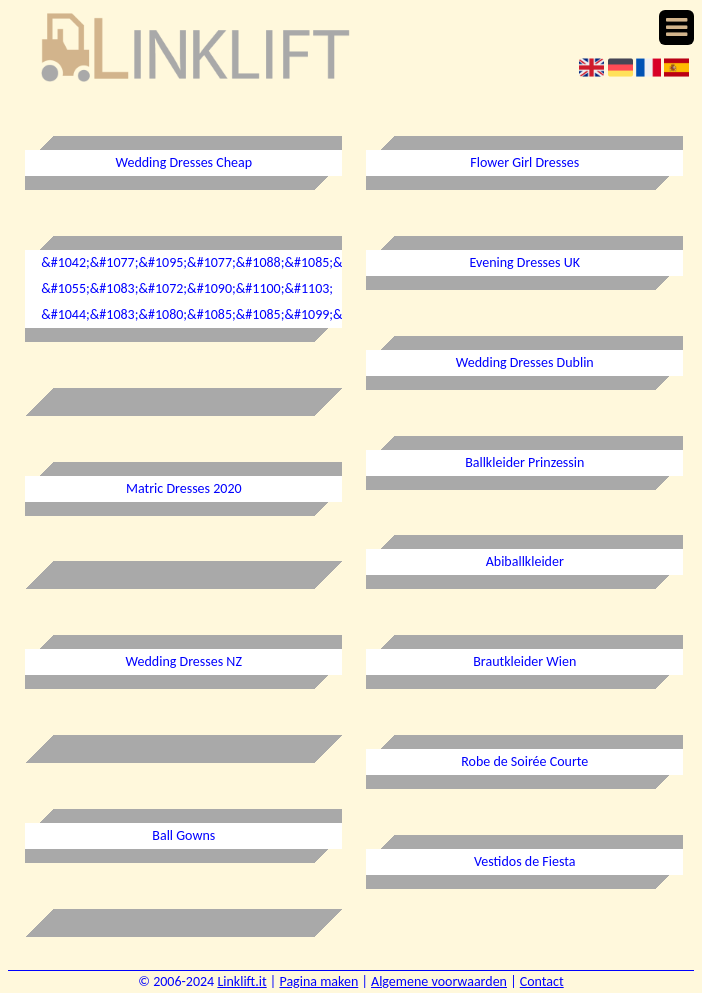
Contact (542, 981)
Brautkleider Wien (524, 661)
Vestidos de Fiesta (524, 861)
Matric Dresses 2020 (184, 488)
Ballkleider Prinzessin (524, 462)
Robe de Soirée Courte (524, 761)
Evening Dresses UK (525, 262)
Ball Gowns (183, 835)
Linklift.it (241, 981)
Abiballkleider (525, 561)
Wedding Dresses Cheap (183, 162)
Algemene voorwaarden (439, 981)
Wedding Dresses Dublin (525, 362)
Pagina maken (318, 981)
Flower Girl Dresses (524, 162)
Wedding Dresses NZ (184, 661)
